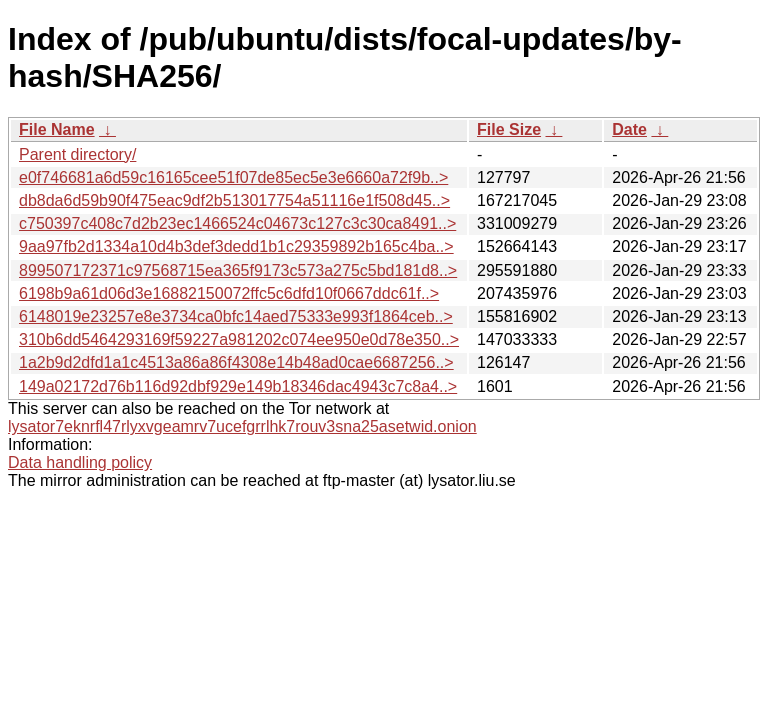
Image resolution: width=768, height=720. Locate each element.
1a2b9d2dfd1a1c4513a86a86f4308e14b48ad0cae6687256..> (236, 362)
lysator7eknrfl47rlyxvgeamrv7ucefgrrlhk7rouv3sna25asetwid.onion (242, 426)
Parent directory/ (77, 154)
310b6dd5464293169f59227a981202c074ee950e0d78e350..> (239, 339)
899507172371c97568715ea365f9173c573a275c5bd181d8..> (238, 270)
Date (629, 129)
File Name (57, 129)
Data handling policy (80, 462)
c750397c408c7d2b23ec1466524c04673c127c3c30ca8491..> (237, 223)
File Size (509, 129)
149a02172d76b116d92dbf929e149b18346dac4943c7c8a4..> (238, 386)
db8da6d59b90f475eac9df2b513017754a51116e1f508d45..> (234, 200)
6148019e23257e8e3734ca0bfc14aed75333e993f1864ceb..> (236, 316)
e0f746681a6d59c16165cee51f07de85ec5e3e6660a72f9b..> (233, 177)
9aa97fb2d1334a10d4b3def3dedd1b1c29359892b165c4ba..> (236, 246)
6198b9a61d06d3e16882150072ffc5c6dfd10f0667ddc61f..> (229, 293)
